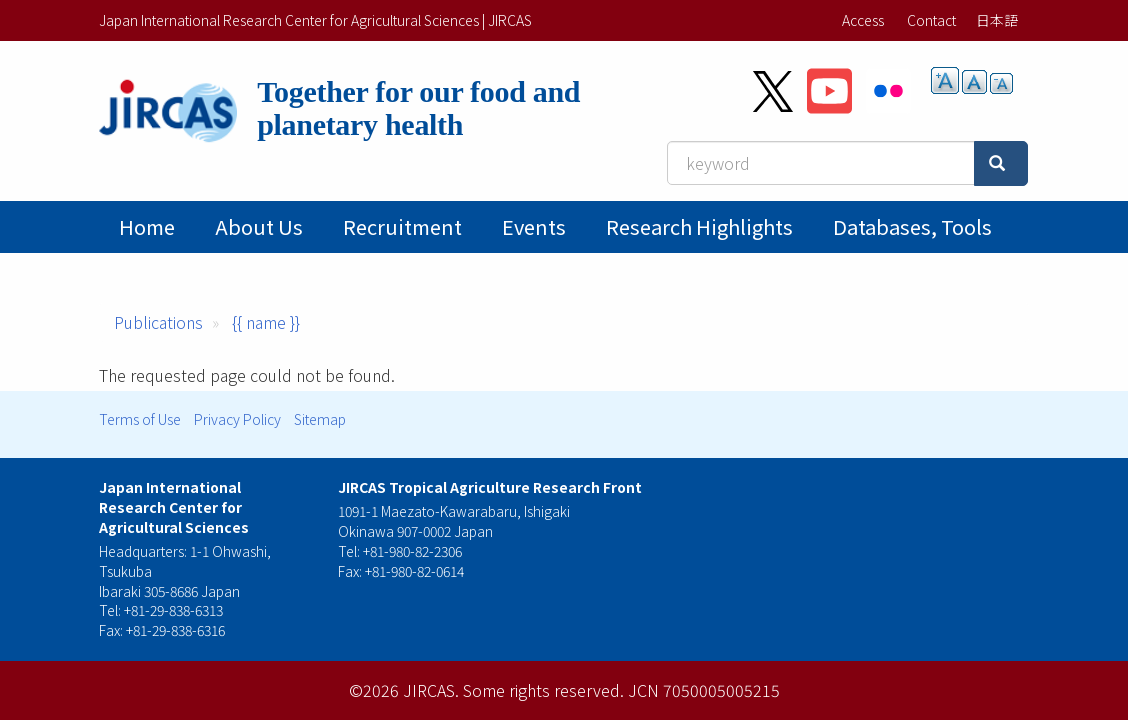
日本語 (997, 20)
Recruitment (402, 226)
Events (534, 226)
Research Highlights (699, 226)
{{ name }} (266, 322)
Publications (158, 322)
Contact (931, 20)
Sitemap (320, 419)
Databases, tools (912, 226)
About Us (259, 226)
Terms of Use (140, 419)
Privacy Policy (237, 419)
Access (863, 20)
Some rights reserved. (543, 690)
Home (147, 226)
